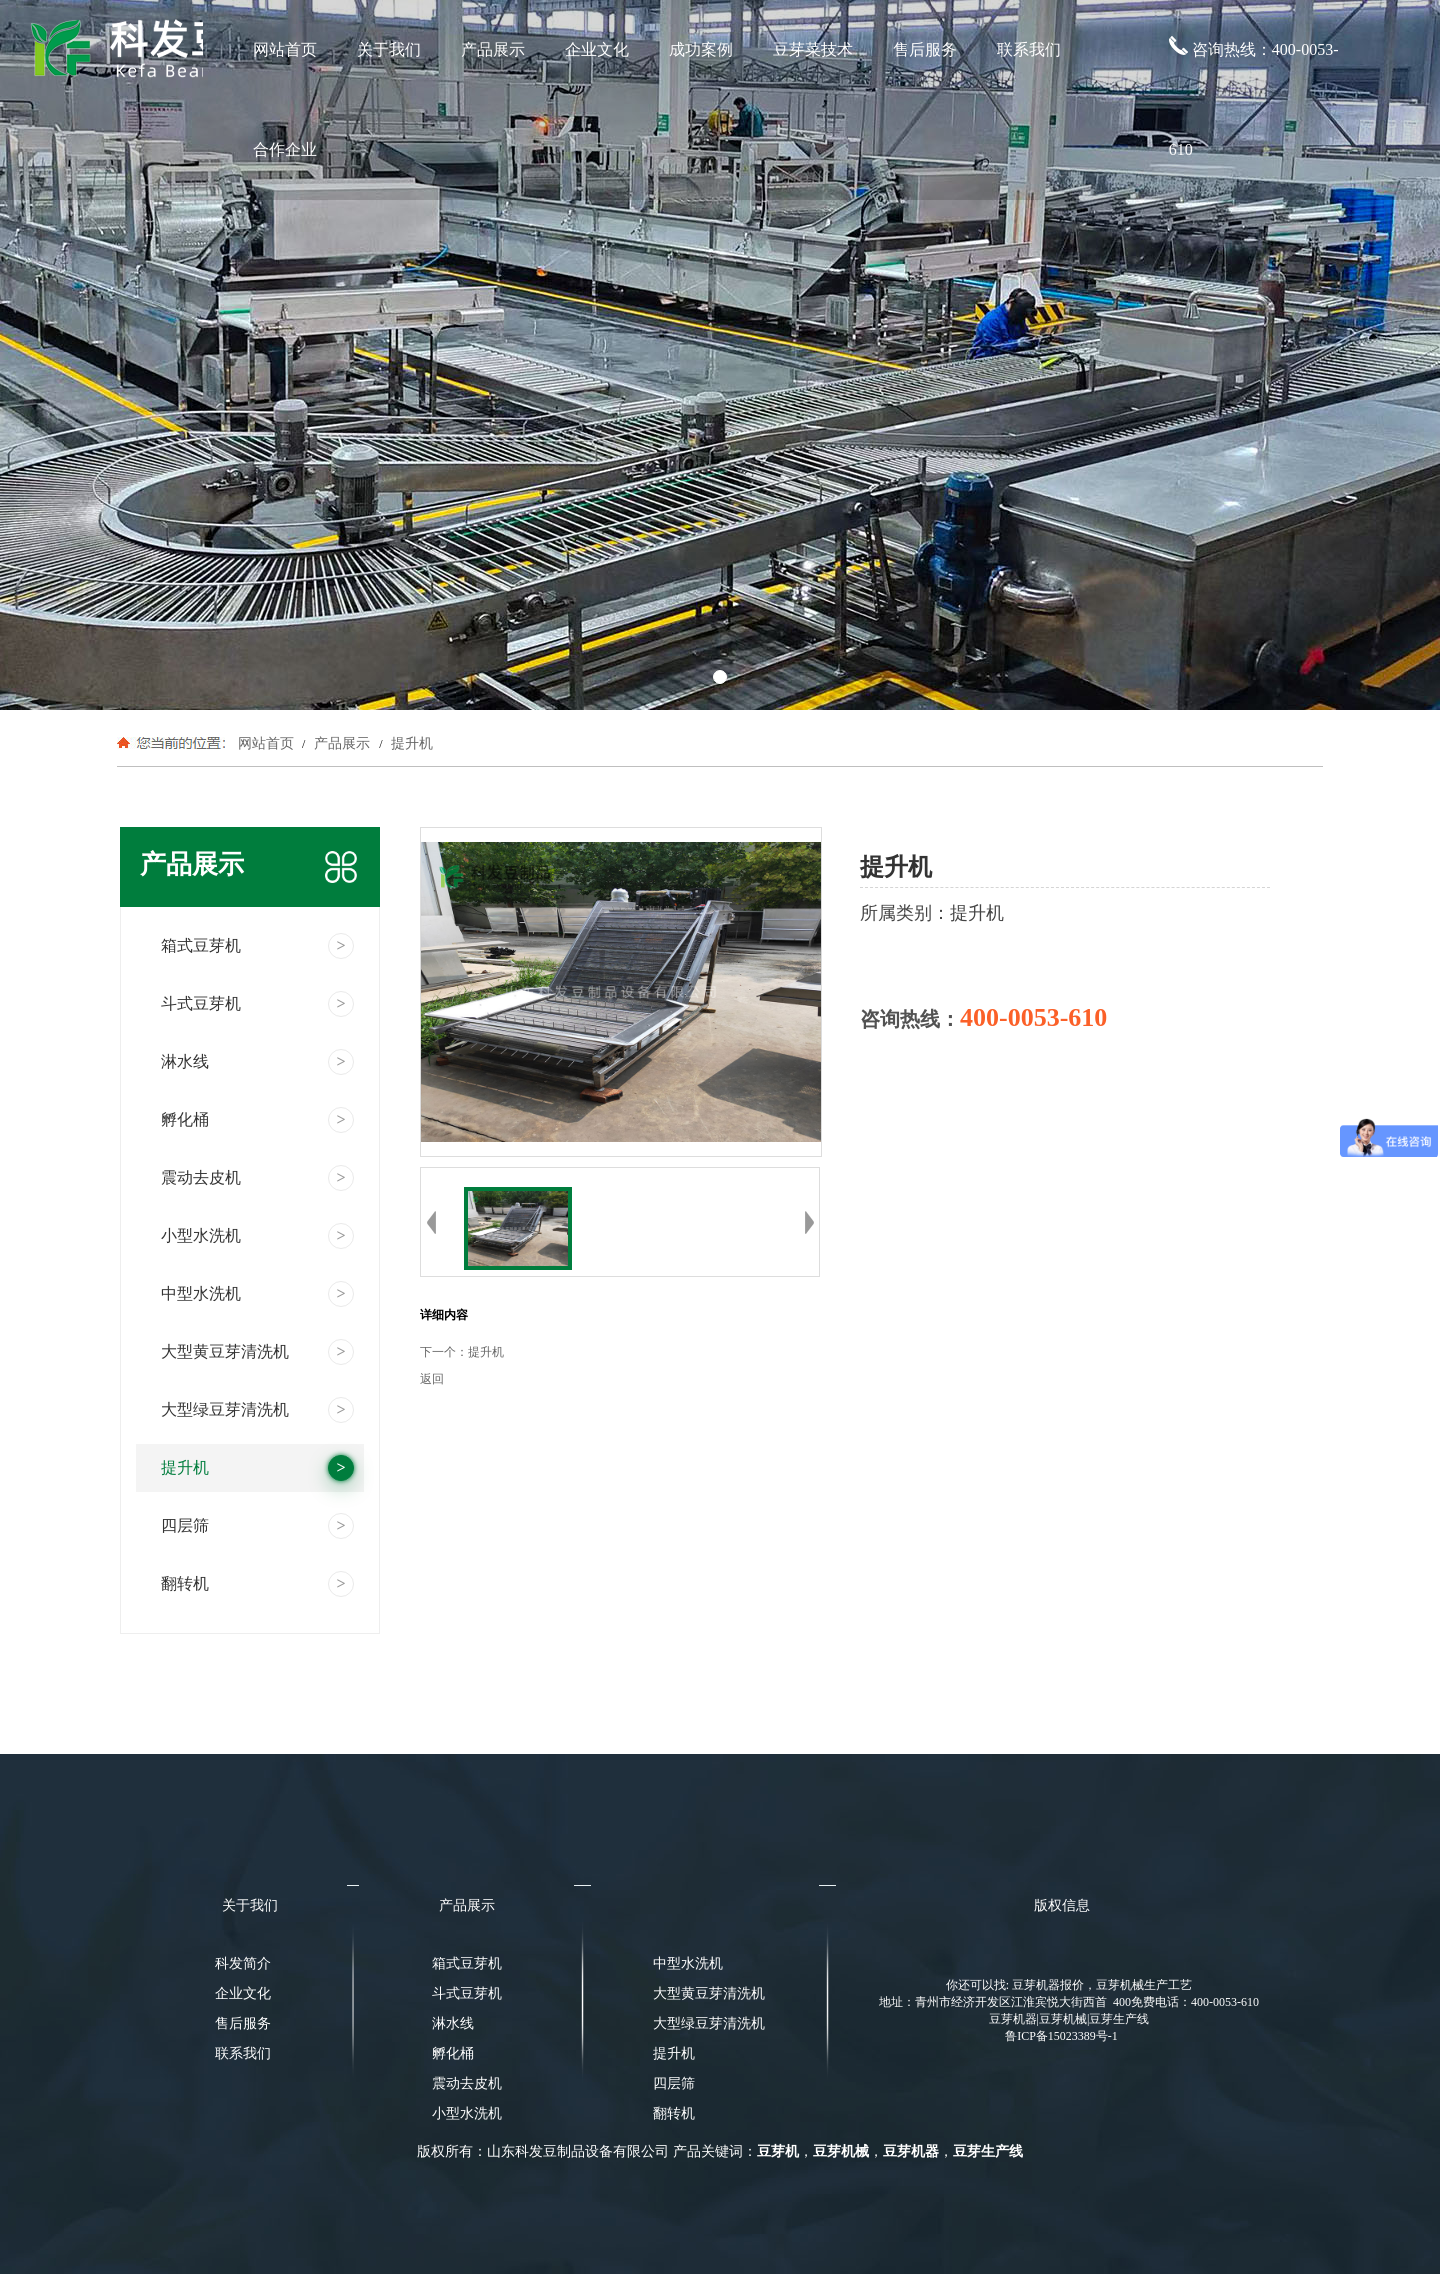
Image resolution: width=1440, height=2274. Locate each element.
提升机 (410, 743)
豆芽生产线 (988, 2151)
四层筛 (674, 2083)
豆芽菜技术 (813, 49)
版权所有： (452, 2151)
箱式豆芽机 (467, 1963)
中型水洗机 (688, 1963)
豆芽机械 (841, 2151)
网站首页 (285, 49)
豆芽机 (778, 2151)
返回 (432, 1379)
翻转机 (674, 2113)
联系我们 (1029, 49)
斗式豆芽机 (467, 1993)
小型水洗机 (467, 2113)
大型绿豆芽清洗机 (703, 2023)
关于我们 (389, 49)
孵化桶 (453, 2053)
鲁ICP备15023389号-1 (1061, 2036)
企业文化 (597, 49)
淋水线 (453, 2023)
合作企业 (285, 149)
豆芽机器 (911, 2151)
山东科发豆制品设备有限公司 (578, 2151)
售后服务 (925, 49)
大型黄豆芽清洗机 (703, 1993)
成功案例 (701, 49)
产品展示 (493, 49)
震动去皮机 (467, 2083)
